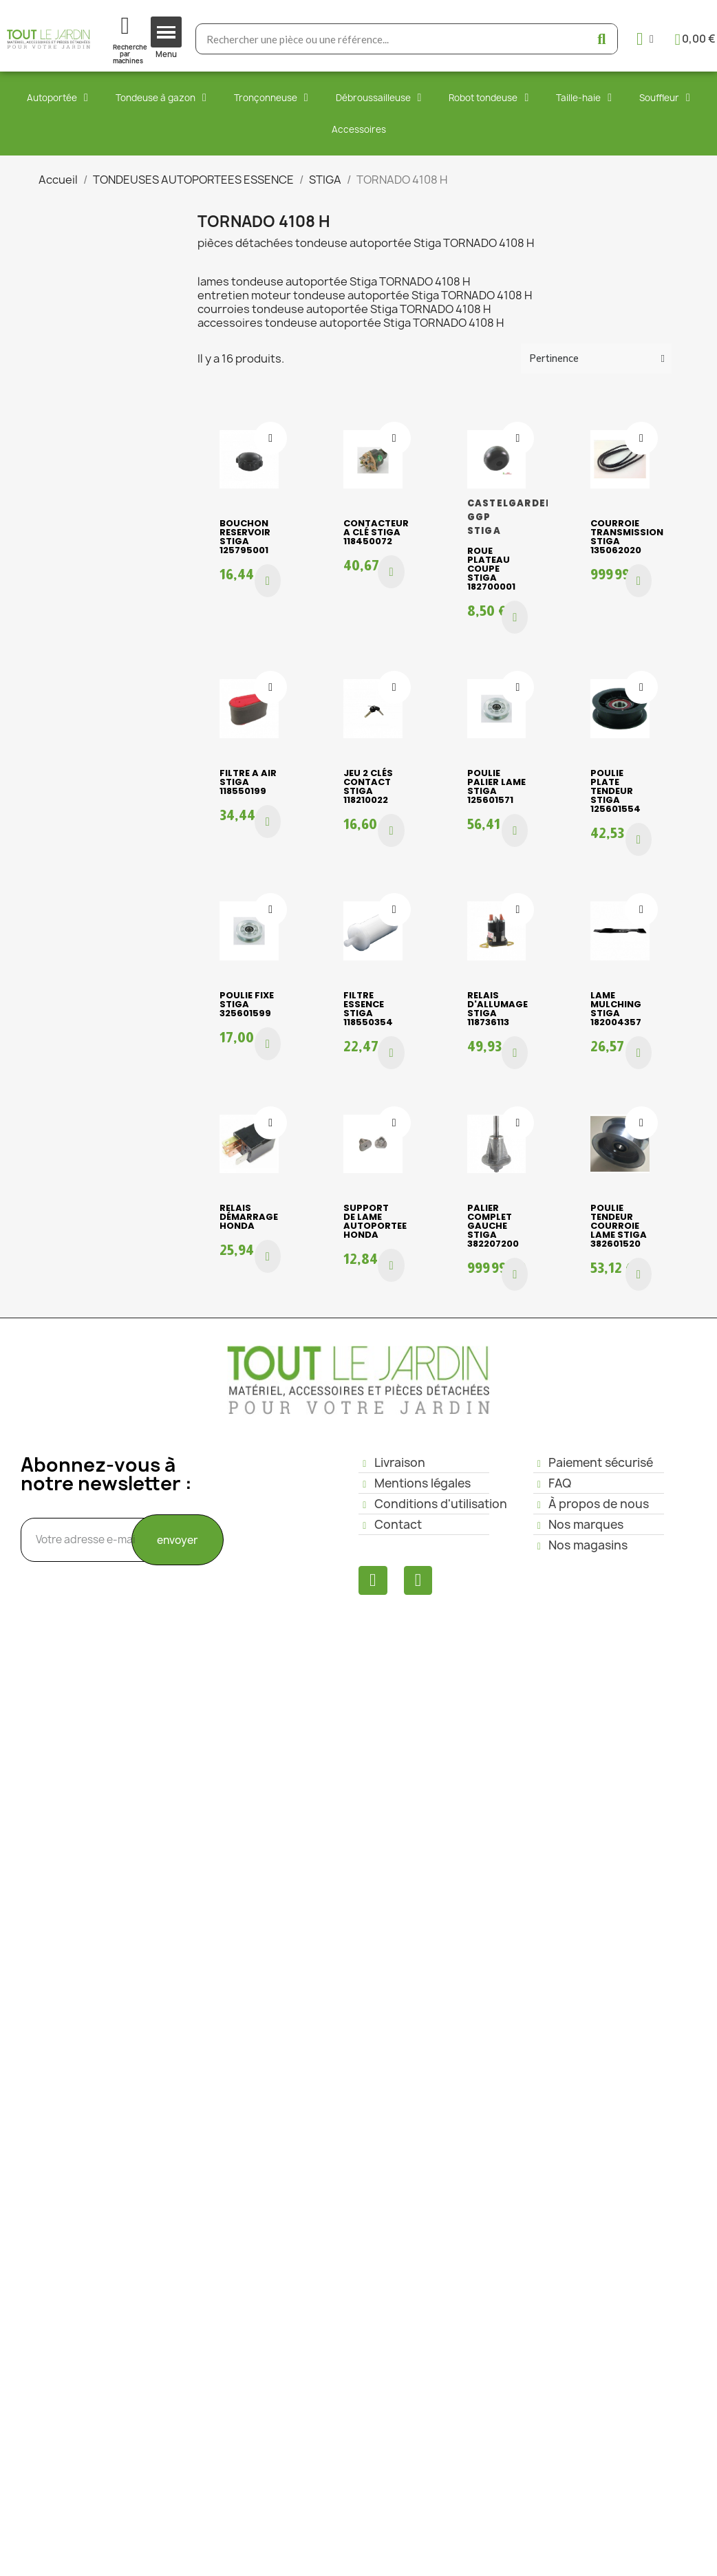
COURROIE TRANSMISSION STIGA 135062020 (626, 537)
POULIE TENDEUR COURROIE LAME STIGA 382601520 (618, 1225)
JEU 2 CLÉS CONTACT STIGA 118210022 (368, 786)
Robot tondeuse (488, 97)
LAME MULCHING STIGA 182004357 (615, 1009)
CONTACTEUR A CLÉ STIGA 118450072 (376, 532)
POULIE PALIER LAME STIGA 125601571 (496, 786)
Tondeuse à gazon (161, 97)
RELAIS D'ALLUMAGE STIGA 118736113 (497, 1009)
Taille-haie (584, 97)
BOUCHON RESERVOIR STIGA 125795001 (245, 537)
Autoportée (57, 97)
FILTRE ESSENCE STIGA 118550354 (368, 1009)
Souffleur (664, 97)
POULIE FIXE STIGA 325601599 (247, 1004)
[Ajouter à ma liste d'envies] (270, 438)
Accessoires (359, 129)
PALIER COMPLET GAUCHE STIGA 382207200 (493, 1225)
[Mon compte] (645, 38)
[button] (268, 580)
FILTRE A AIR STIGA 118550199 (248, 781)
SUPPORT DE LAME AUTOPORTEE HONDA (375, 1221)
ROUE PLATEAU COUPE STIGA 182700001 (491, 568)
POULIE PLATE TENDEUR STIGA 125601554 (615, 790)
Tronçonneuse (271, 97)
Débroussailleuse (379, 97)
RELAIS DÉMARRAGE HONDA (249, 1216)
